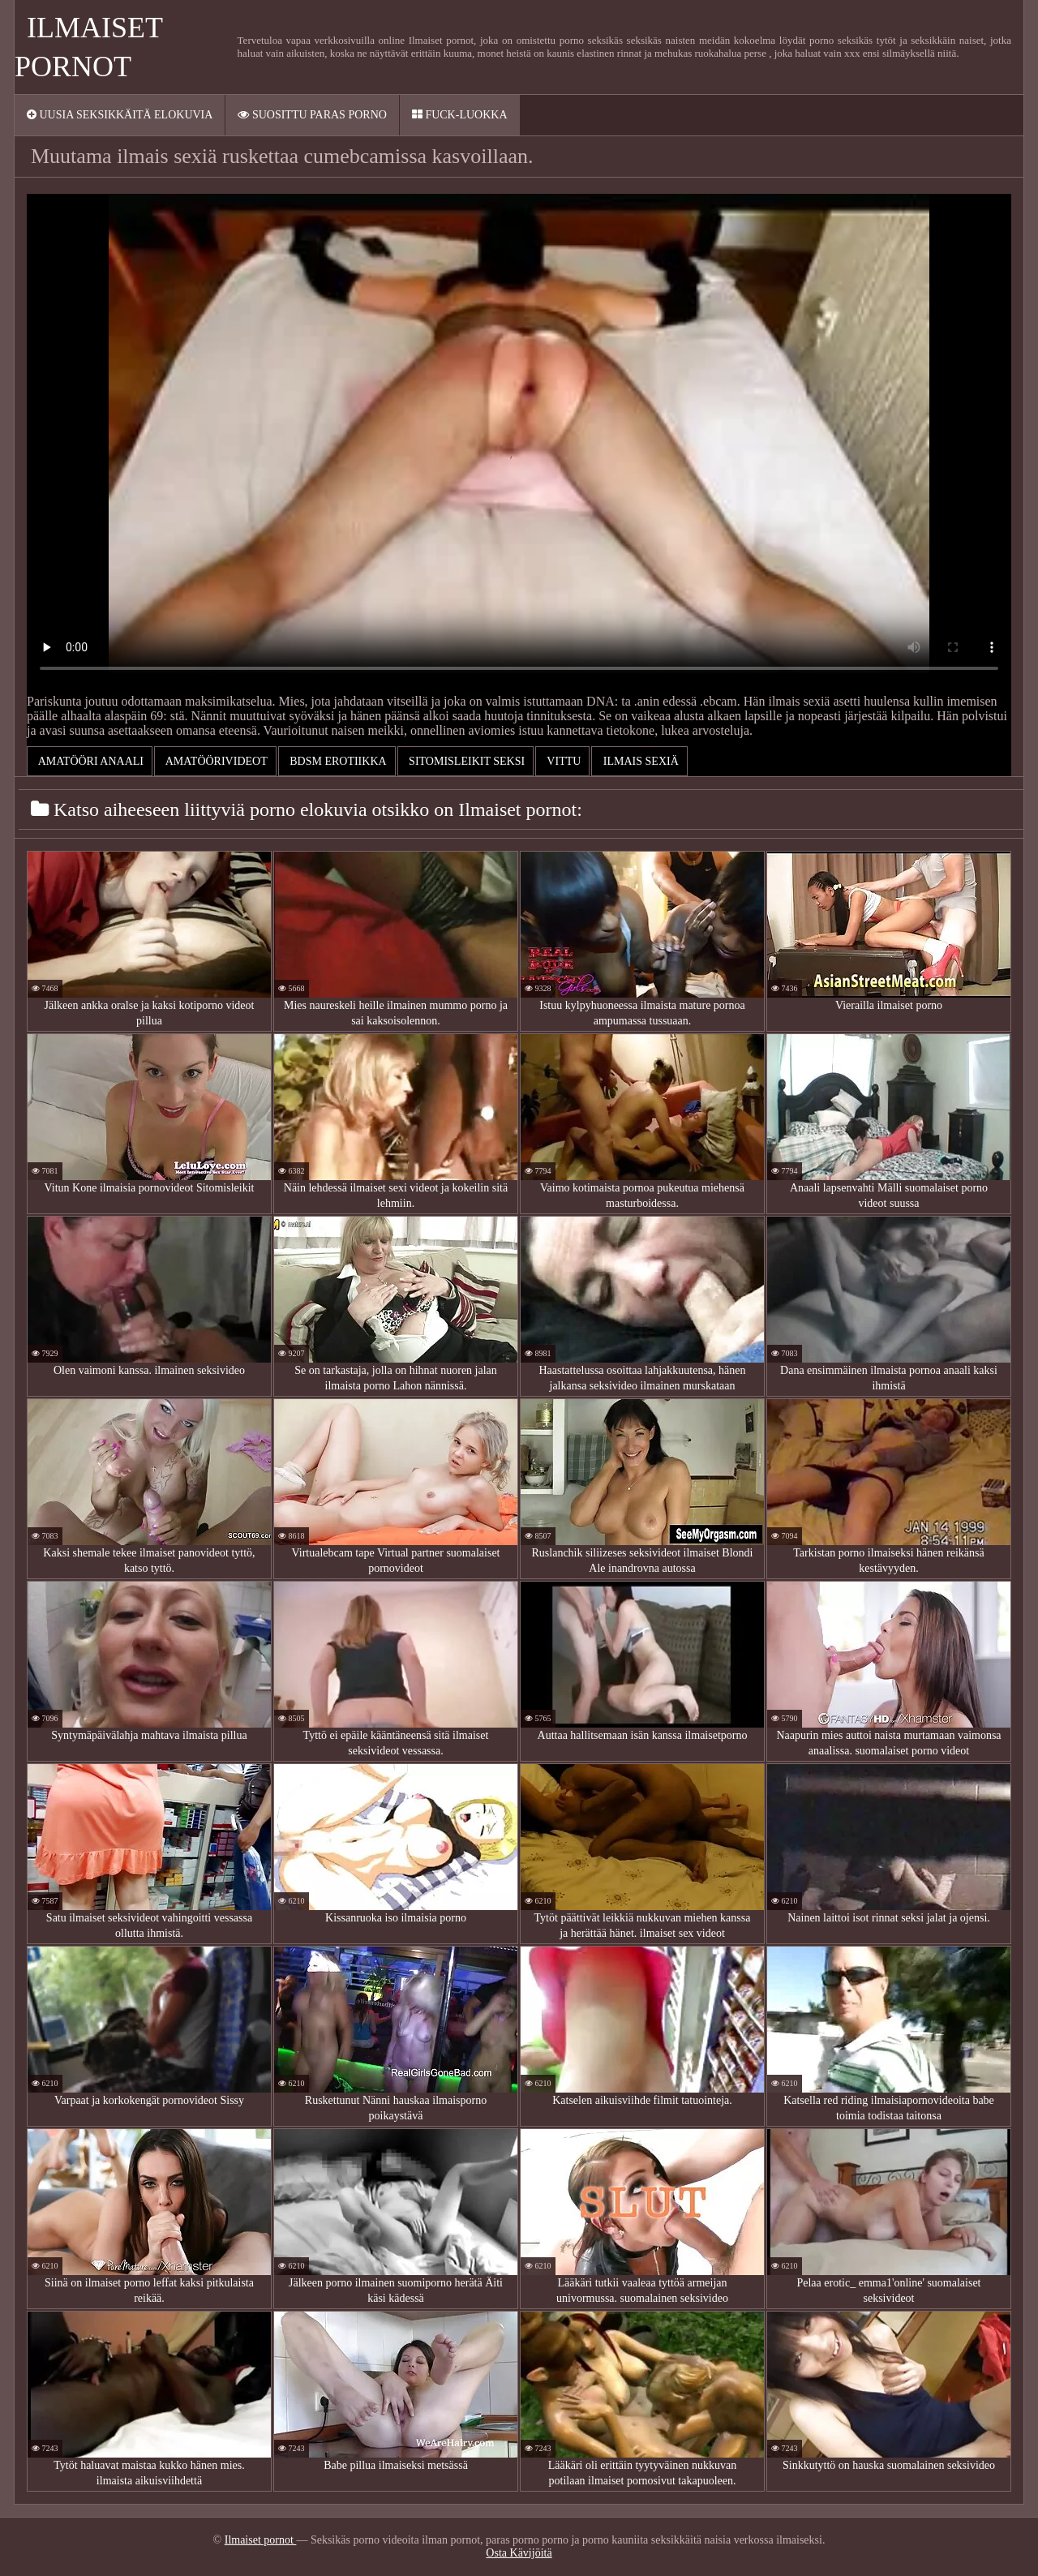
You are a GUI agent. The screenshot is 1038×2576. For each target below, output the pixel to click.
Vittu (562, 761)
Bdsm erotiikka (337, 761)
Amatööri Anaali (90, 761)
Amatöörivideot (215, 761)
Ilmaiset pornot (261, 2540)
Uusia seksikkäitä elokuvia (119, 115)
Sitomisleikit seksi (465, 761)
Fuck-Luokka (460, 115)
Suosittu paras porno (312, 115)
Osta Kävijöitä (518, 2553)
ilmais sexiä (639, 761)
